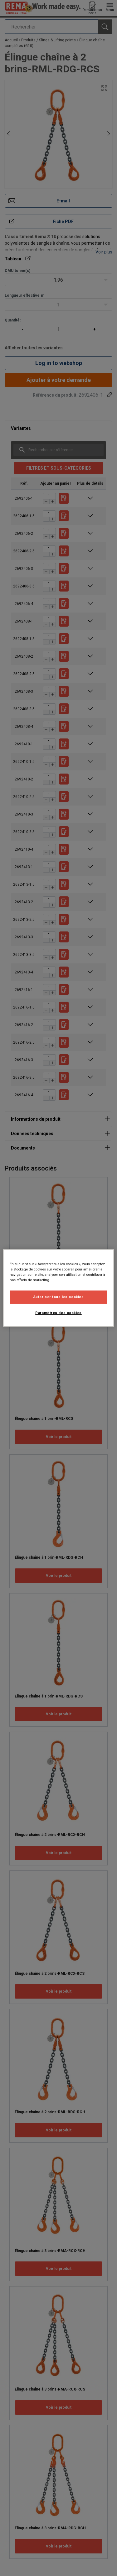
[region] (58, 1288)
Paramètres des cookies (58, 1313)
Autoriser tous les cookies (58, 1297)
